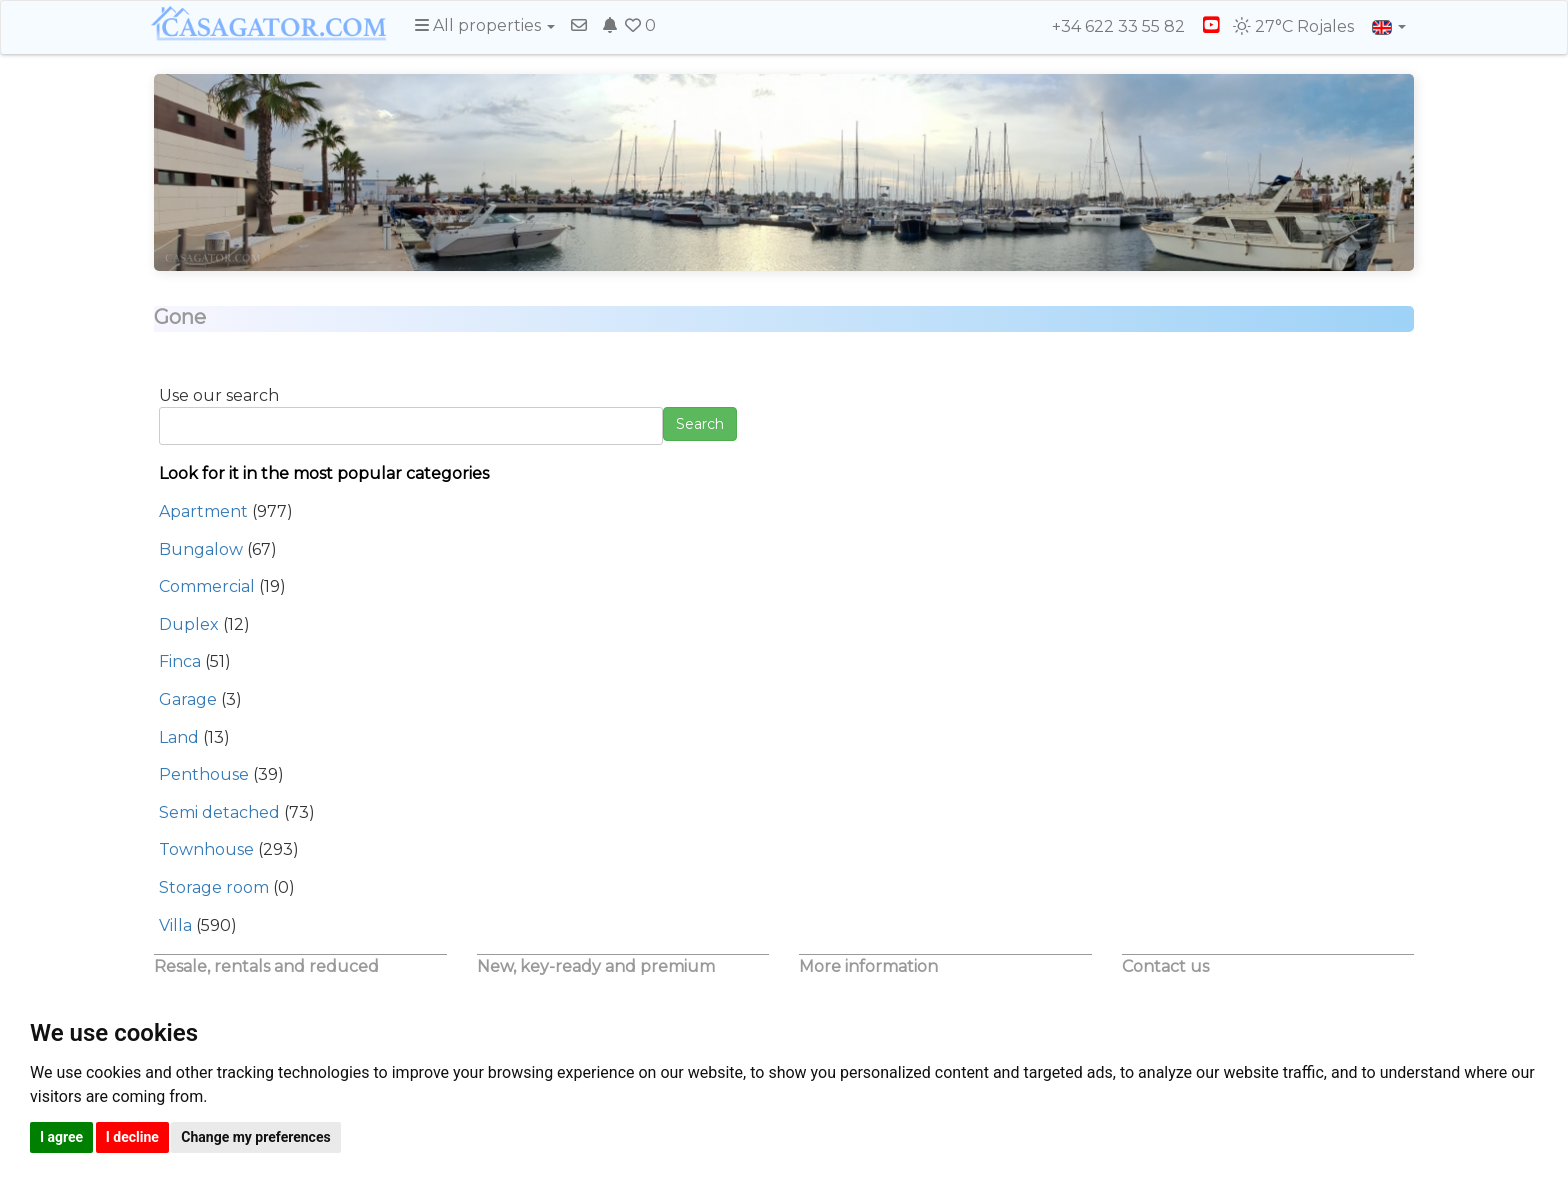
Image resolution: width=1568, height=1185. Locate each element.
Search (700, 424)
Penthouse (204, 774)
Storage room (214, 887)
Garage (188, 699)
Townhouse (206, 849)
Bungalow (201, 549)
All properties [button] (485, 25)
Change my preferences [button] (255, 1137)
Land (179, 737)
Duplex (189, 624)
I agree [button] (61, 1137)
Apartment (203, 511)
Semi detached (219, 812)
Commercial (207, 586)
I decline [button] (132, 1137)
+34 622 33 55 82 (1109, 26)
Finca (180, 661)
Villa (175, 925)
